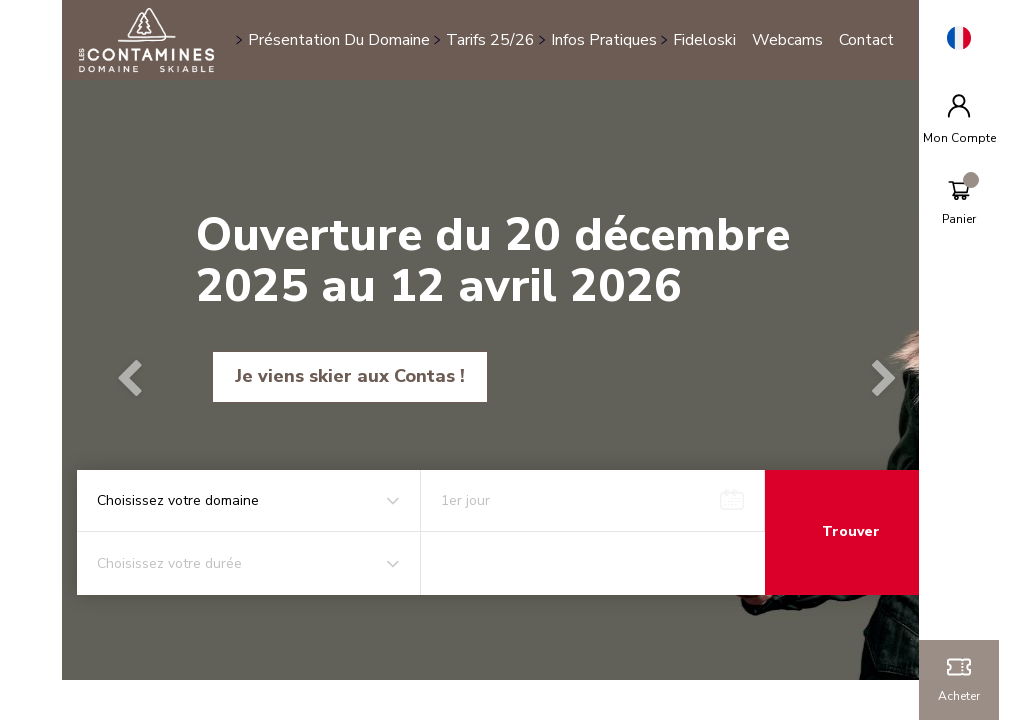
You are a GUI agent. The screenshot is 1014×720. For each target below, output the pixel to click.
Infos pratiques (615, 29)
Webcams (798, 29)
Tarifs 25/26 (501, 29)
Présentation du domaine (350, 29)
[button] (144, 380)
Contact (286, 51)
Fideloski (715, 29)
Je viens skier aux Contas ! (362, 376)
